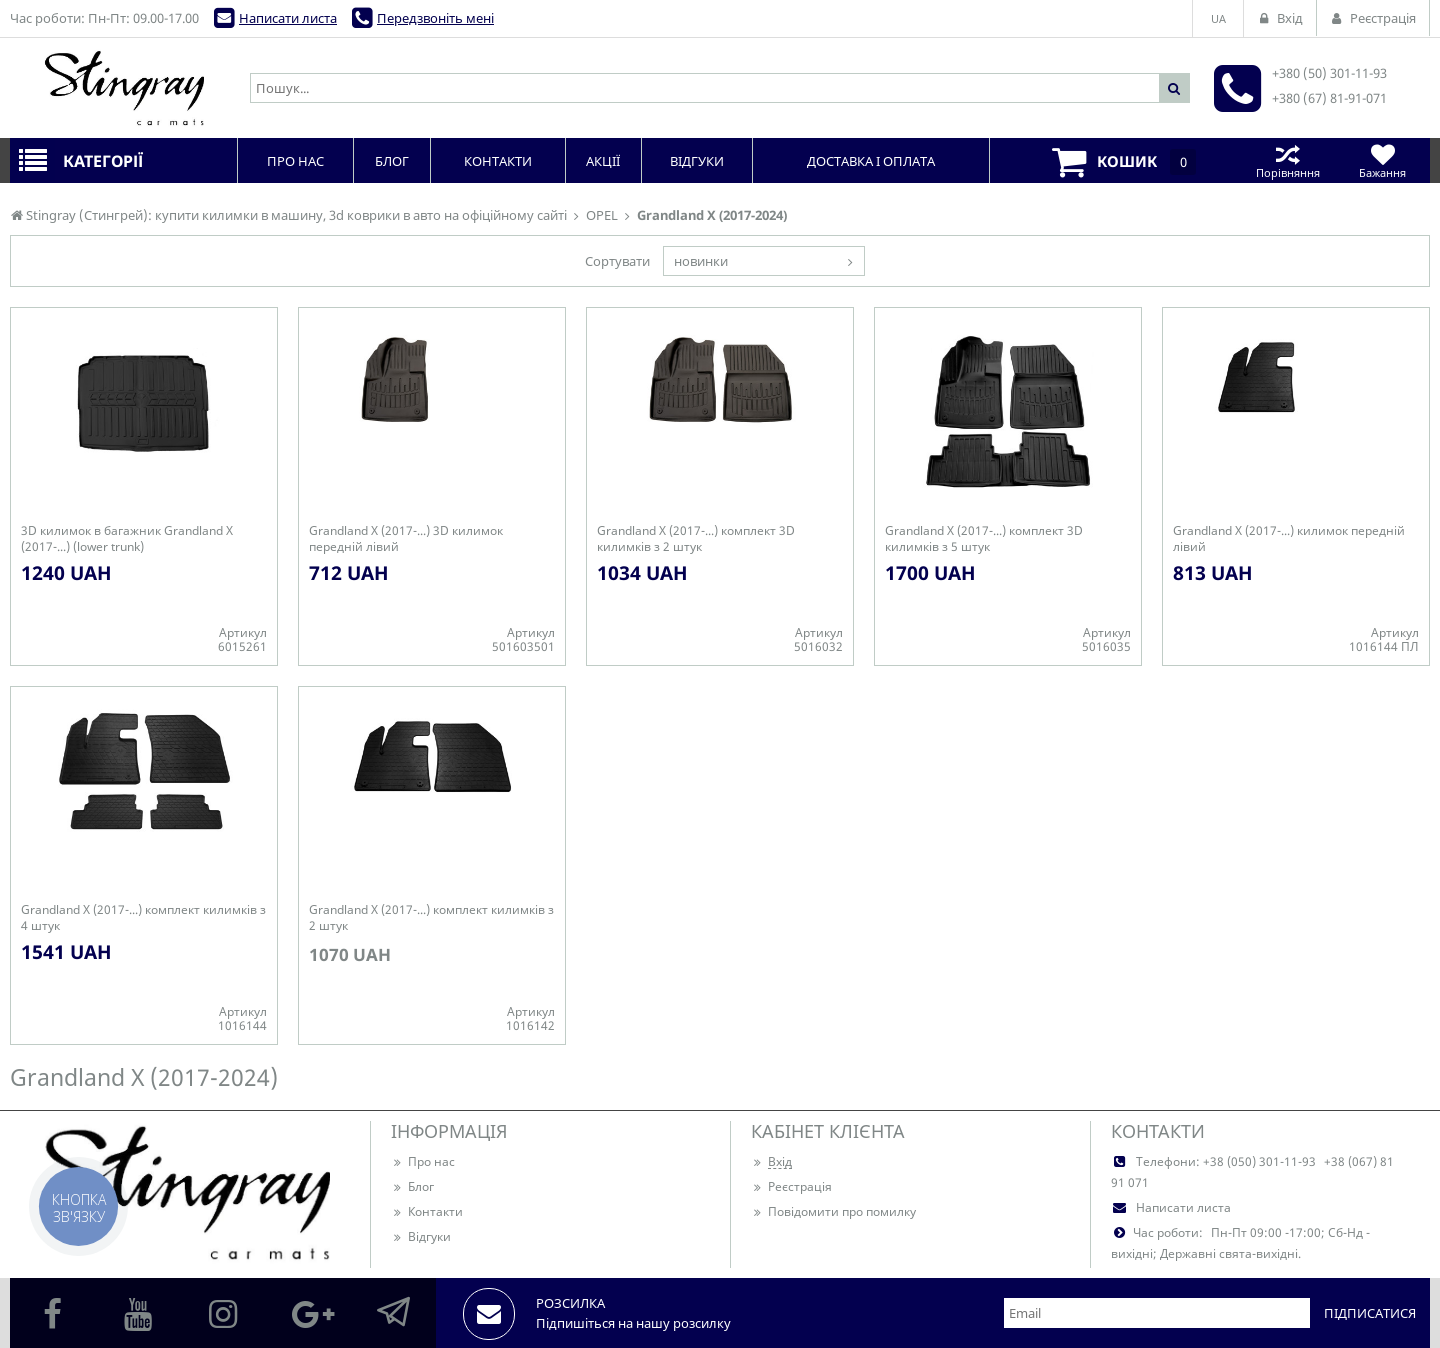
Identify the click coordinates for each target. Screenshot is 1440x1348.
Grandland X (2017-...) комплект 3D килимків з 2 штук (696, 539)
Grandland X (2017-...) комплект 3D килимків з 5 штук (984, 539)
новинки (701, 261)
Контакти (427, 1211)
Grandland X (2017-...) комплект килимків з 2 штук (431, 918)
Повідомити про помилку (833, 1211)
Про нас (423, 1161)
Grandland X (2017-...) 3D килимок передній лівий (406, 539)
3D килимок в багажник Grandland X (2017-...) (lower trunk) (127, 539)
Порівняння (1287, 160)
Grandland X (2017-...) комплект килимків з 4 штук (143, 918)
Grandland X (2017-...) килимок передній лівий (1289, 539)
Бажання (1382, 160)
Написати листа (288, 18)
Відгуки (421, 1236)
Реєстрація (791, 1186)
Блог (412, 1186)
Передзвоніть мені (435, 18)
